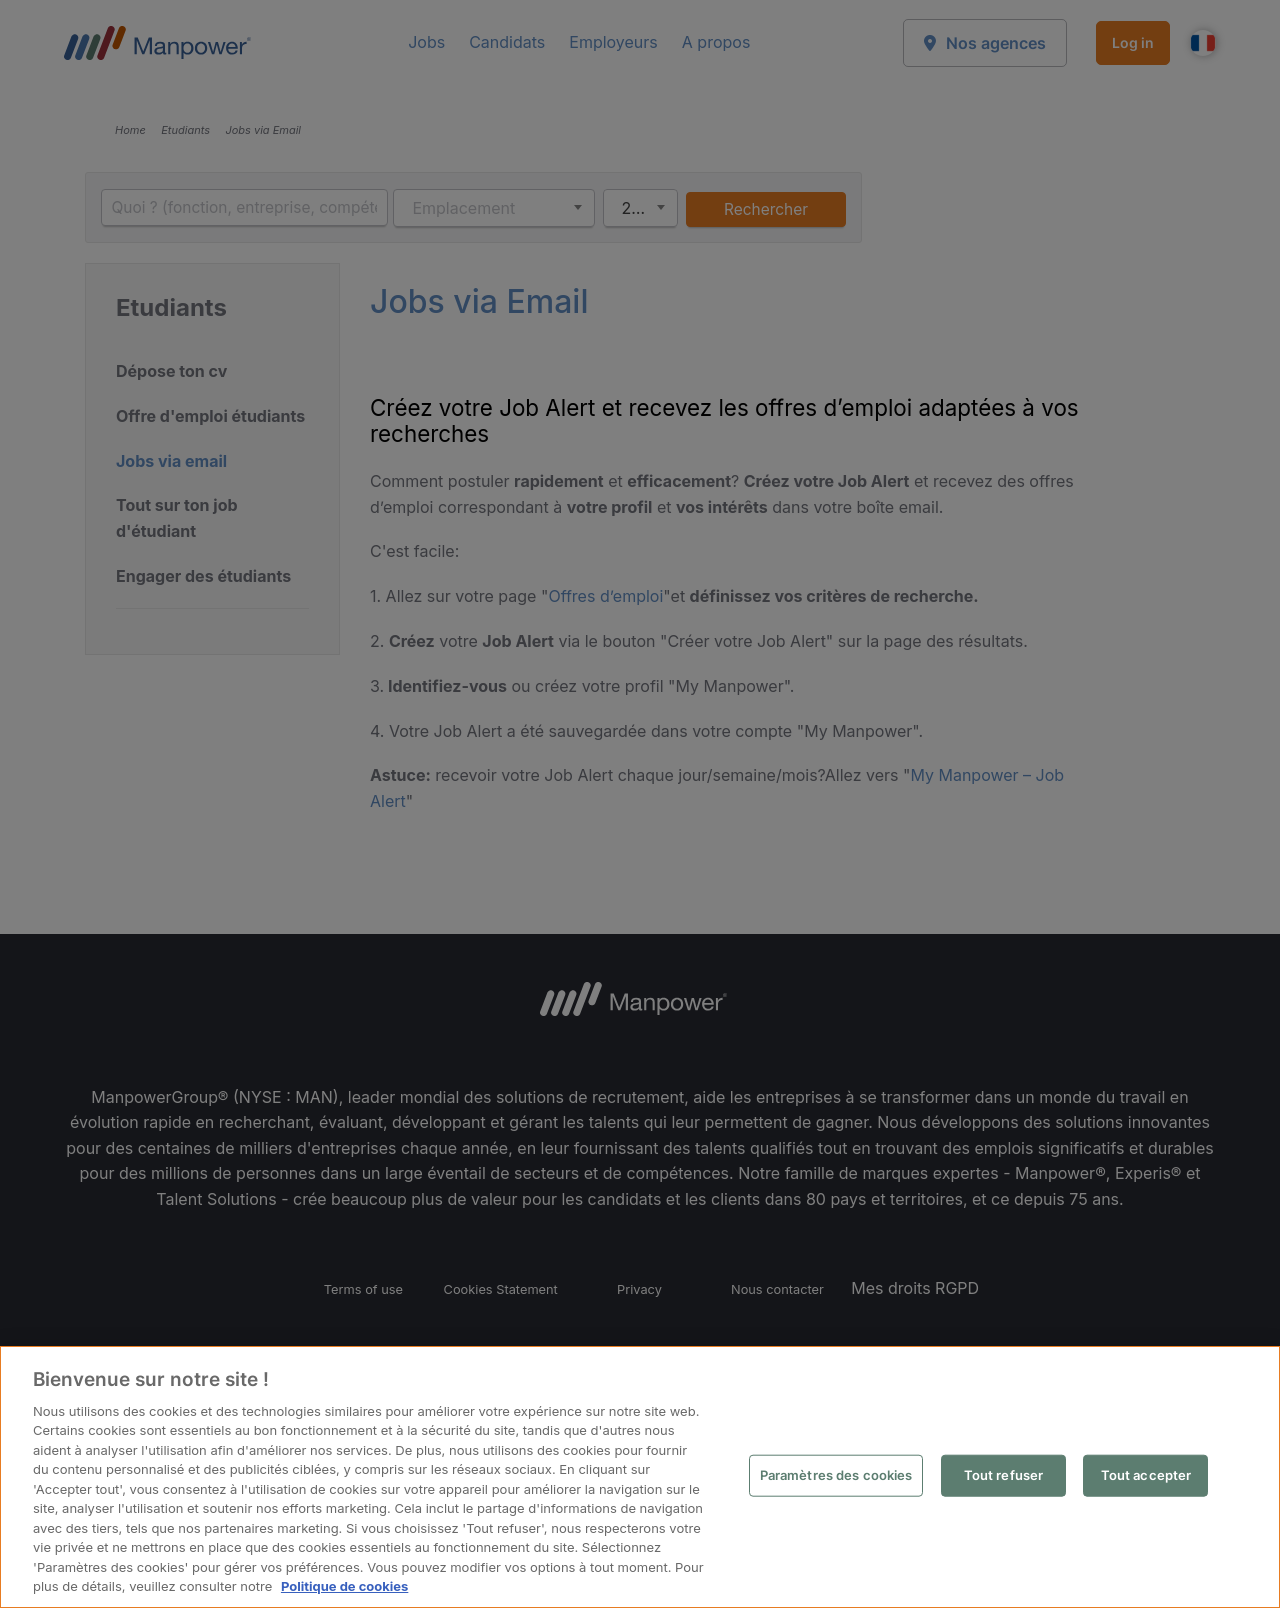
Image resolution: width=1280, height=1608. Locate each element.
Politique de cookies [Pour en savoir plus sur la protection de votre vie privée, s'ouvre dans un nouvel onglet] (344, 1586)
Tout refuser (1004, 1475)
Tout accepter (1146, 1475)
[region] (640, 1477)
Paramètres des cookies (836, 1475)
